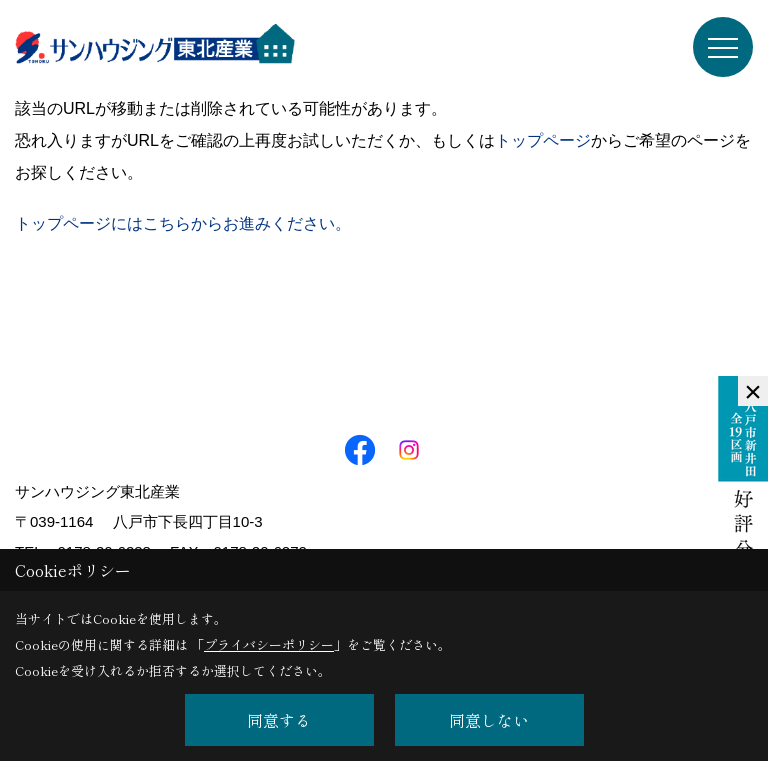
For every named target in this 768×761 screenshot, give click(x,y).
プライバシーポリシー (269, 644)
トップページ (543, 140)
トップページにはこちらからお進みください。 (183, 223)
